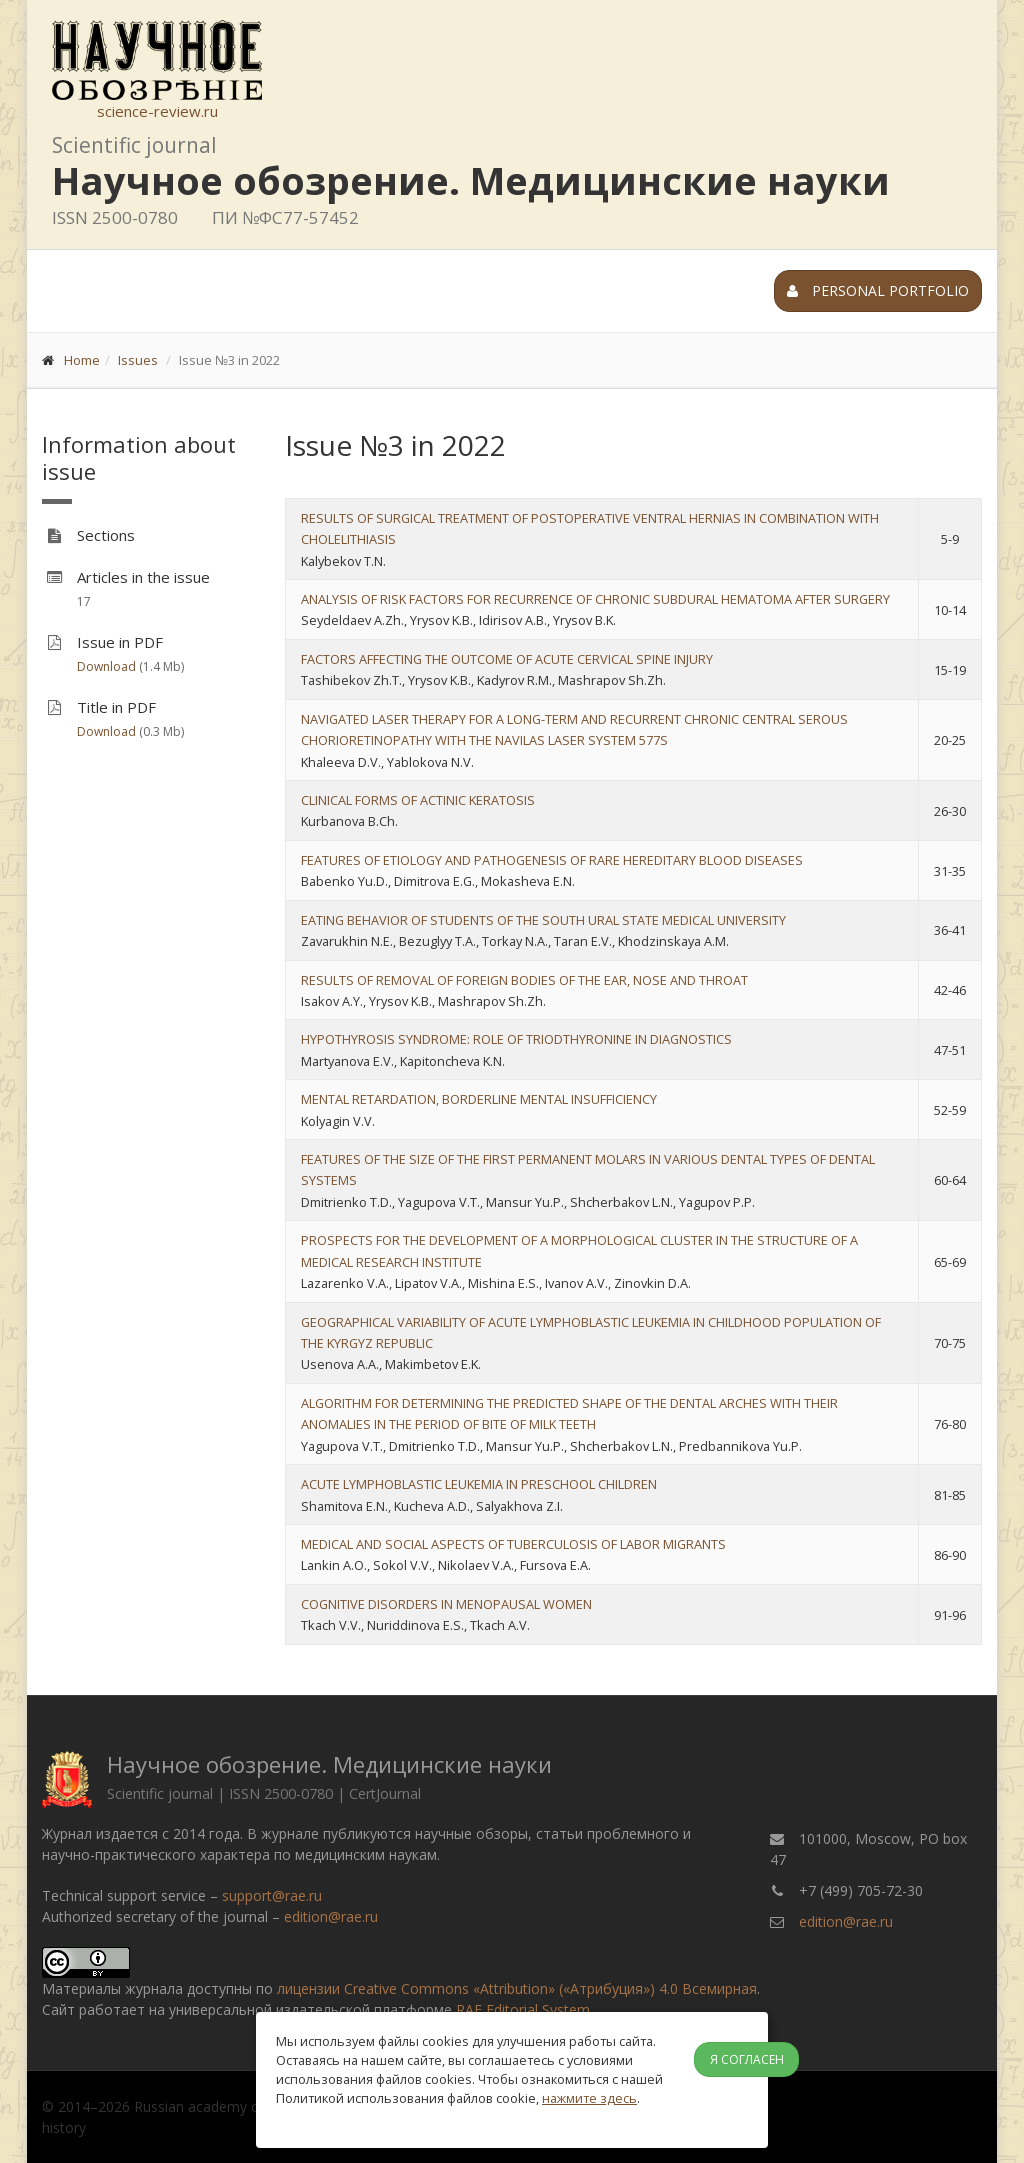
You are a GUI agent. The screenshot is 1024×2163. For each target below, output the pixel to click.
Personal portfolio (878, 290)
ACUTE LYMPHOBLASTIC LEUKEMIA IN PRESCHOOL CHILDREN (479, 1484)
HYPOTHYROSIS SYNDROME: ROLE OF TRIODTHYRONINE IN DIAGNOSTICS (516, 1039)
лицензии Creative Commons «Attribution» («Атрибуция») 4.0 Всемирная (517, 1988)
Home (82, 360)
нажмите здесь (589, 2098)
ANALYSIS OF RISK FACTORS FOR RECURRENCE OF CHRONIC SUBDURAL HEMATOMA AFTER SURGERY (595, 599)
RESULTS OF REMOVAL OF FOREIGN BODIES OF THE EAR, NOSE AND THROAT (524, 980)
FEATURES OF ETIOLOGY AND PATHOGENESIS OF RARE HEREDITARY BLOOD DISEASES (552, 860)
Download (106, 666)
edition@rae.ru (331, 1916)
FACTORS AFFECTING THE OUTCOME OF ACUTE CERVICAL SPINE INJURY (507, 659)
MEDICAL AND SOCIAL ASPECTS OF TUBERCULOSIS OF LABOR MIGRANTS (513, 1544)
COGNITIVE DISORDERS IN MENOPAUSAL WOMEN (446, 1604)
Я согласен (747, 2059)
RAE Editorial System (523, 2009)
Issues (138, 360)
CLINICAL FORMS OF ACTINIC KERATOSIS (418, 800)
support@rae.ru (272, 1895)
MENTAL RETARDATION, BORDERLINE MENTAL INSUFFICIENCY (479, 1099)
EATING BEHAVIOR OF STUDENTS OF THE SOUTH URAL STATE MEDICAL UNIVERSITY (543, 920)
